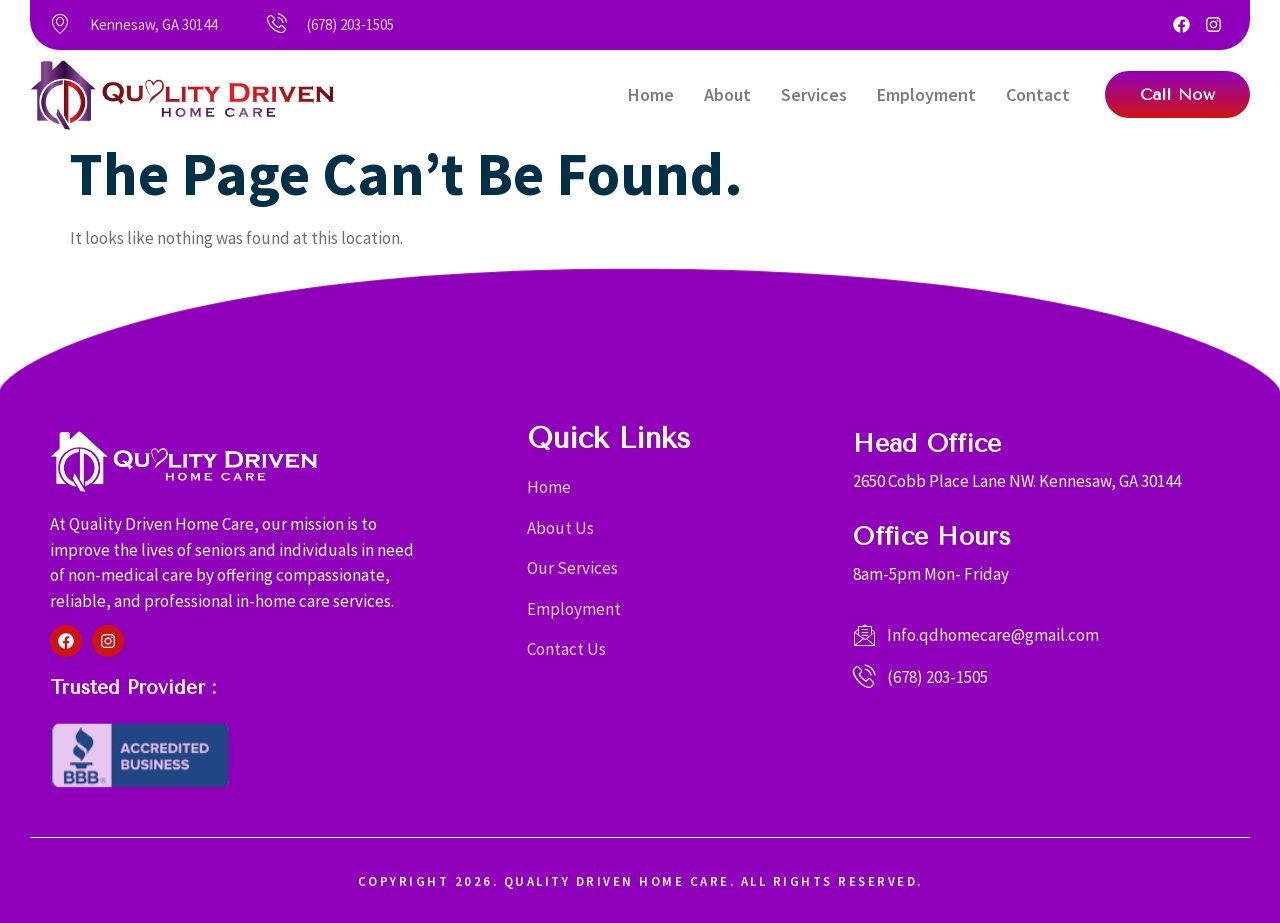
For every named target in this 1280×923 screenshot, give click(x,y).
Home (651, 94)
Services (814, 94)
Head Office (927, 443)
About (727, 94)
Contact (1038, 94)
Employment (926, 94)
